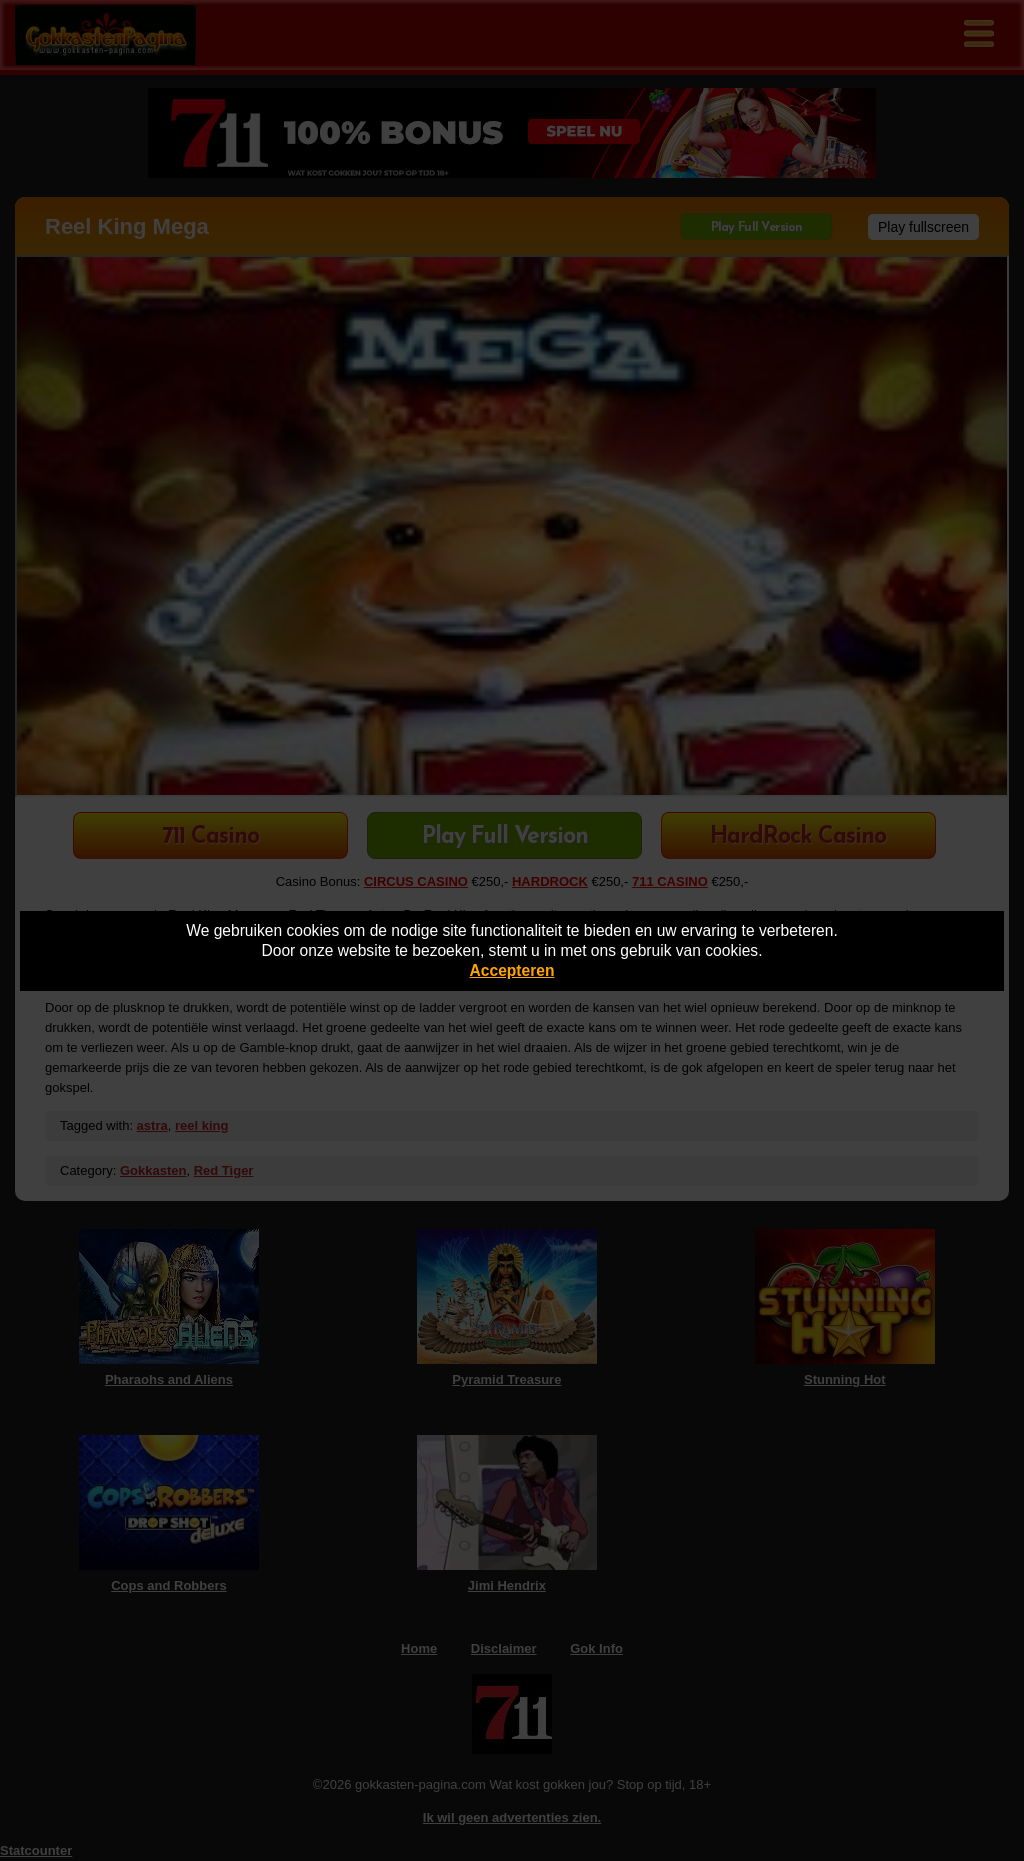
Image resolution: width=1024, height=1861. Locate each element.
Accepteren (512, 970)
